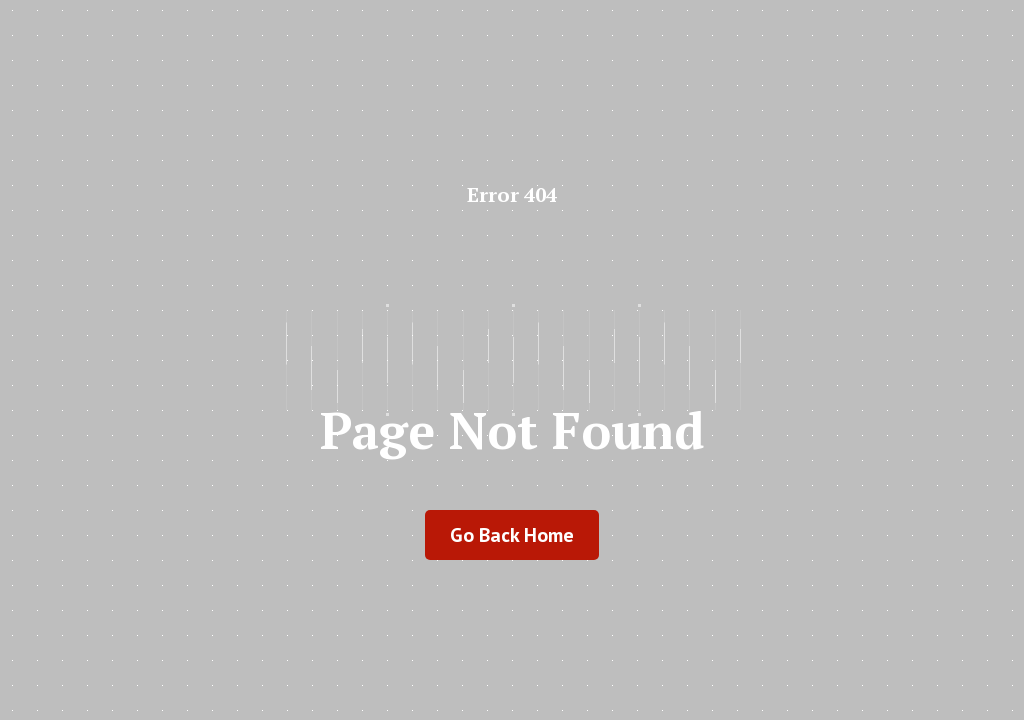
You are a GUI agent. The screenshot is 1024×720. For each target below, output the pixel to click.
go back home (512, 535)
